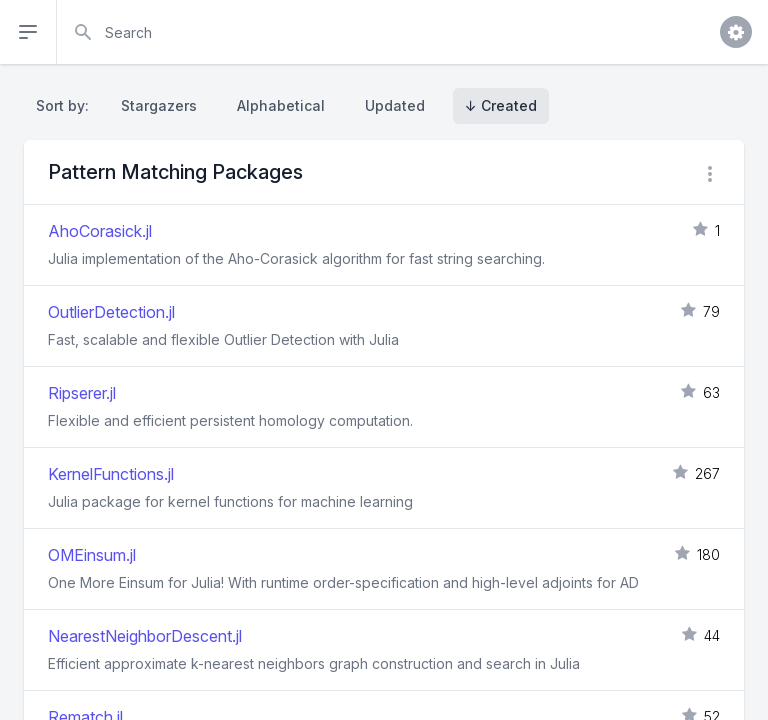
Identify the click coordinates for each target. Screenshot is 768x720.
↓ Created (501, 105)
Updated (395, 105)
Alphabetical (281, 105)
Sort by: (66, 105)
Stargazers (159, 105)
